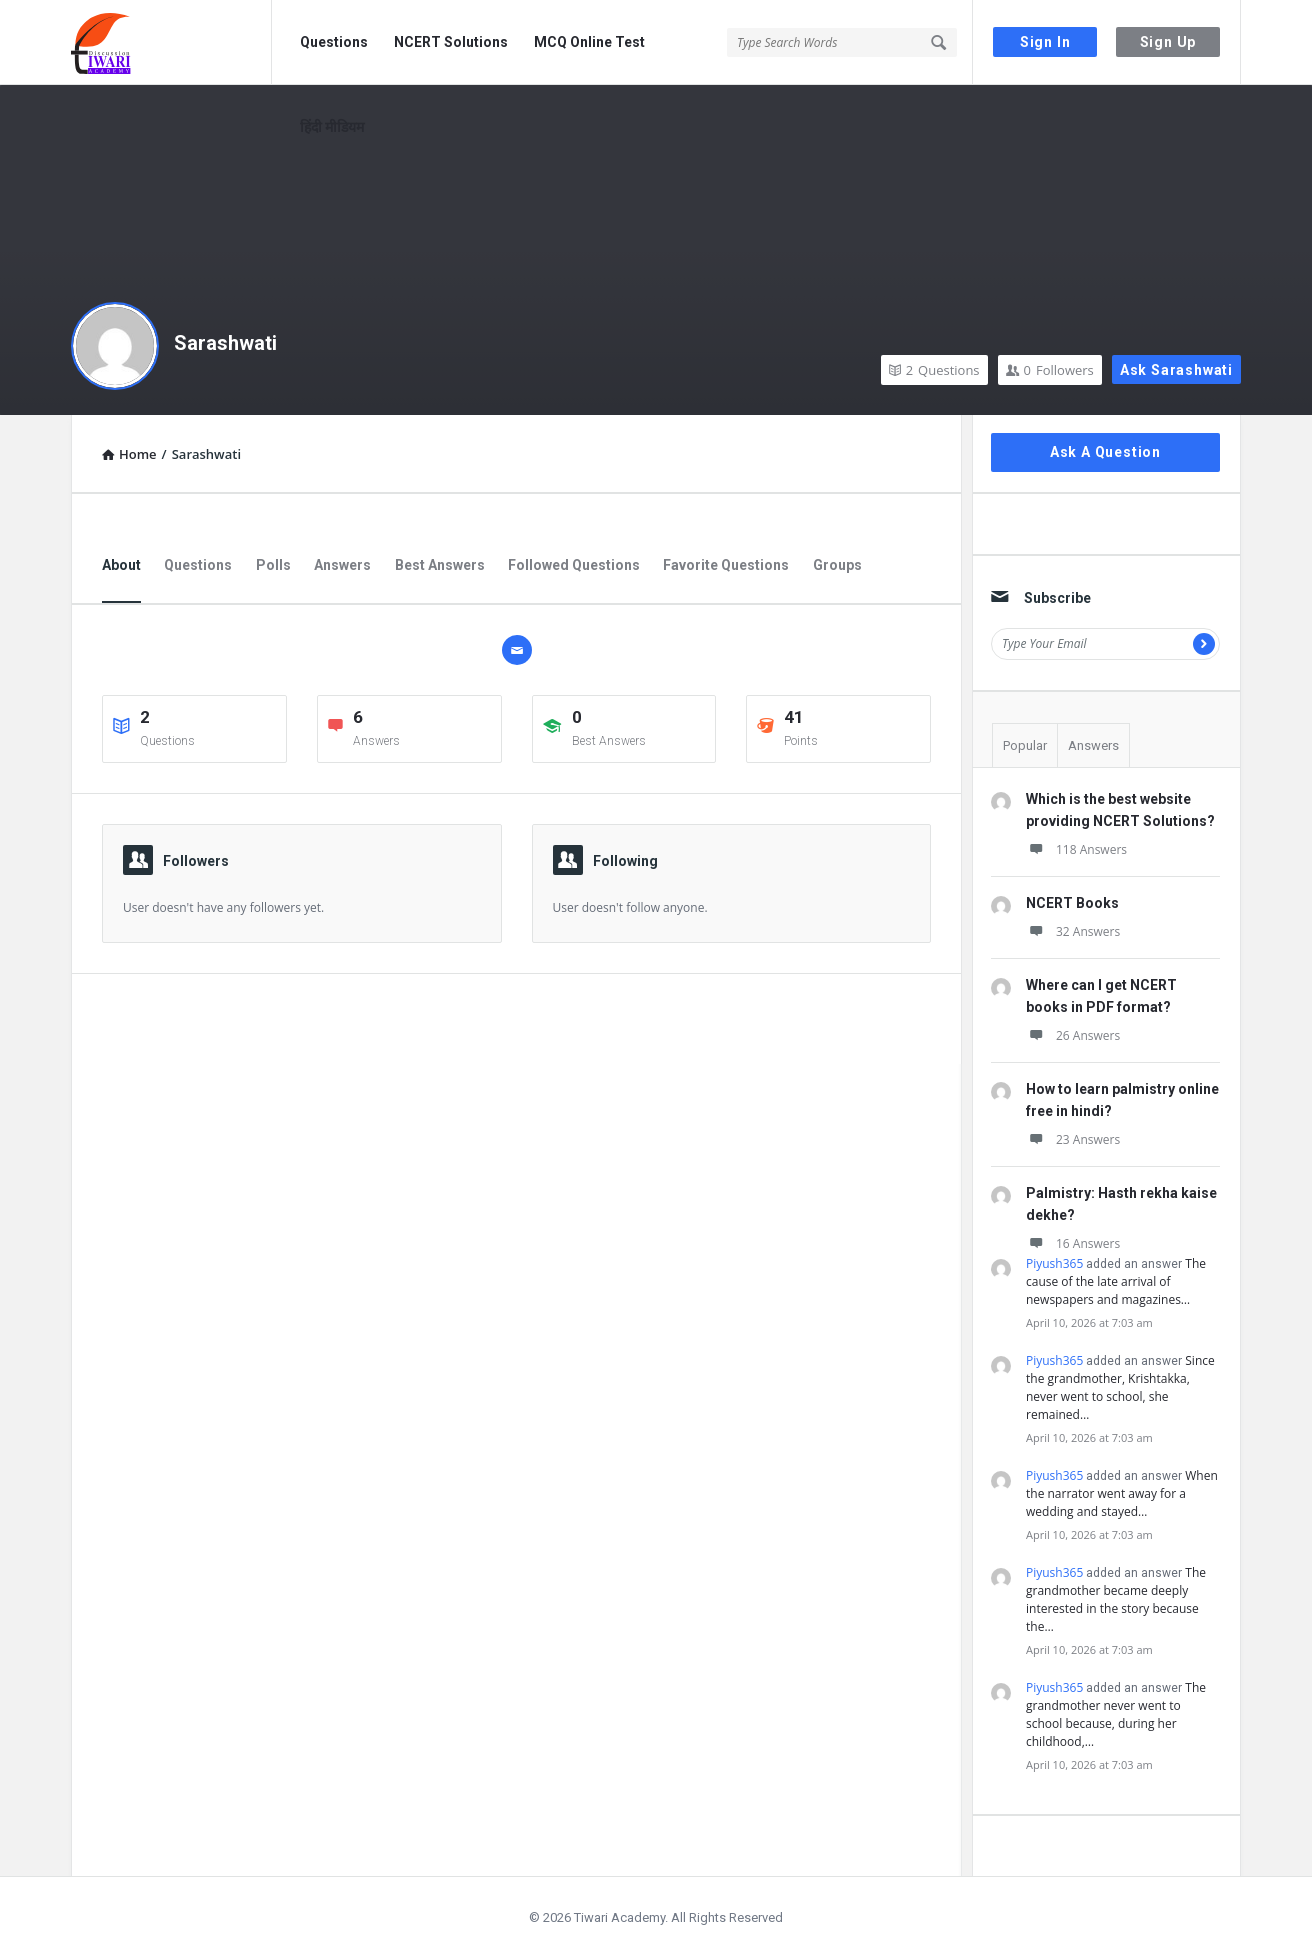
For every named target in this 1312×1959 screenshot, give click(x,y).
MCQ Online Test (589, 42)
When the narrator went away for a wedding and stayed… (1122, 1493)
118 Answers (1076, 849)
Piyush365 (1054, 1263)
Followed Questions (574, 565)
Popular (1025, 745)
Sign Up (1168, 42)
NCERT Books (1072, 903)
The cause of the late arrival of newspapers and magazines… (1116, 1281)
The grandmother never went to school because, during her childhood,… (1116, 1714)
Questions (334, 42)
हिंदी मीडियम (332, 127)
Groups (837, 565)
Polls (273, 565)
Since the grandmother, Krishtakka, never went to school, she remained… (1120, 1387)
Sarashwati (225, 343)
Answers (342, 565)
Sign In (1045, 42)
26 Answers (1073, 1035)
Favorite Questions (726, 565)
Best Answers (440, 565)
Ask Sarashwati (1176, 370)
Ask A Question (1105, 452)
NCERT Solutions (451, 42)
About (121, 565)
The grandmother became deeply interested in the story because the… (1116, 1599)
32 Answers (1073, 931)
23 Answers (1073, 1139)
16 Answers (1073, 1243)
